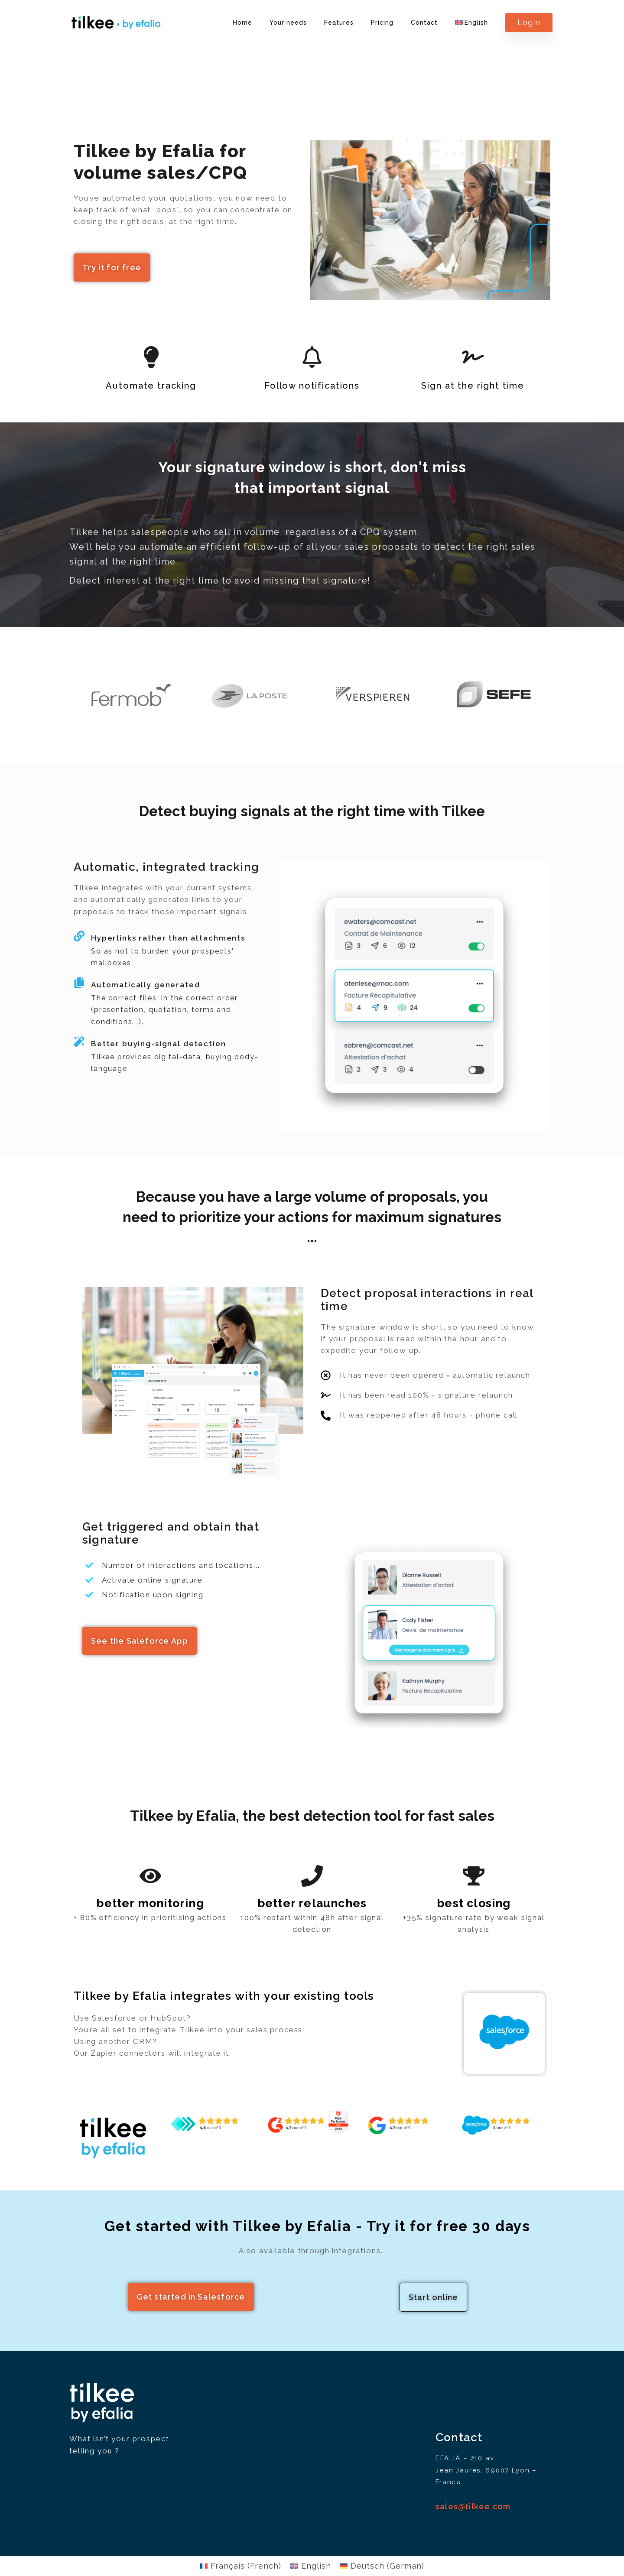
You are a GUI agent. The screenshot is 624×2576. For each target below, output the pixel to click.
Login (528, 22)
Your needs (288, 22)
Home (242, 22)
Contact (424, 22)
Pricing (382, 22)
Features (339, 22)
